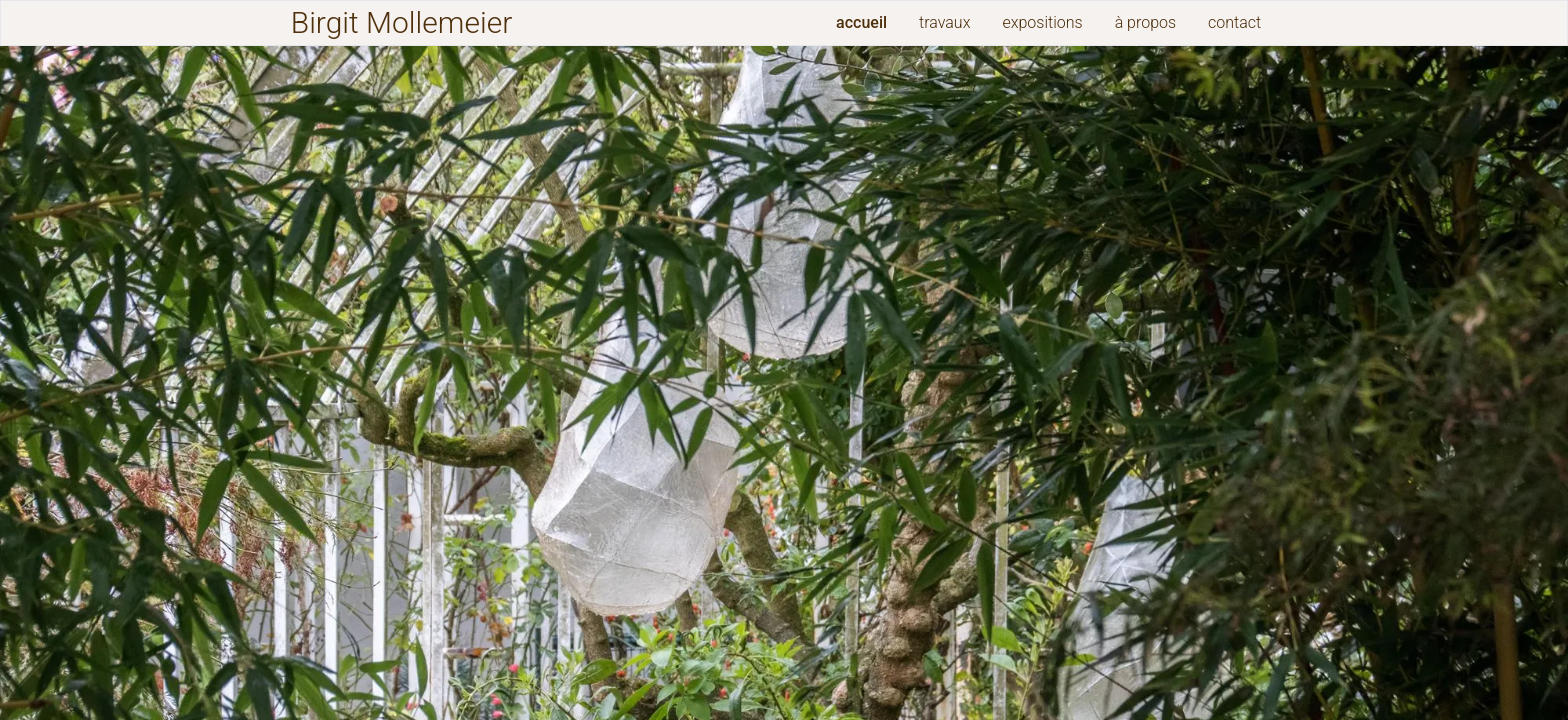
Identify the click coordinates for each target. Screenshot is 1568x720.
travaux (944, 22)
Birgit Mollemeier (401, 22)
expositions (1042, 22)
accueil (861, 22)
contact (1234, 22)
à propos (1145, 22)
